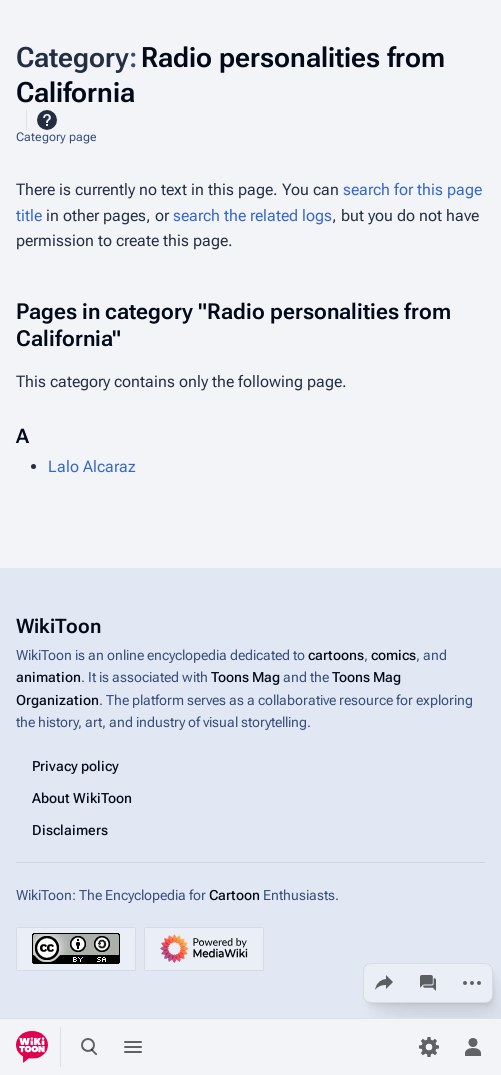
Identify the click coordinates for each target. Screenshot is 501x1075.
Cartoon (234, 895)
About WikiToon (82, 798)
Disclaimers (70, 830)
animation (48, 678)
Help (47, 120)
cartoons (336, 655)
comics (393, 655)
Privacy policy (75, 766)
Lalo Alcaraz (92, 466)
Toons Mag (245, 678)
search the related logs (252, 215)
